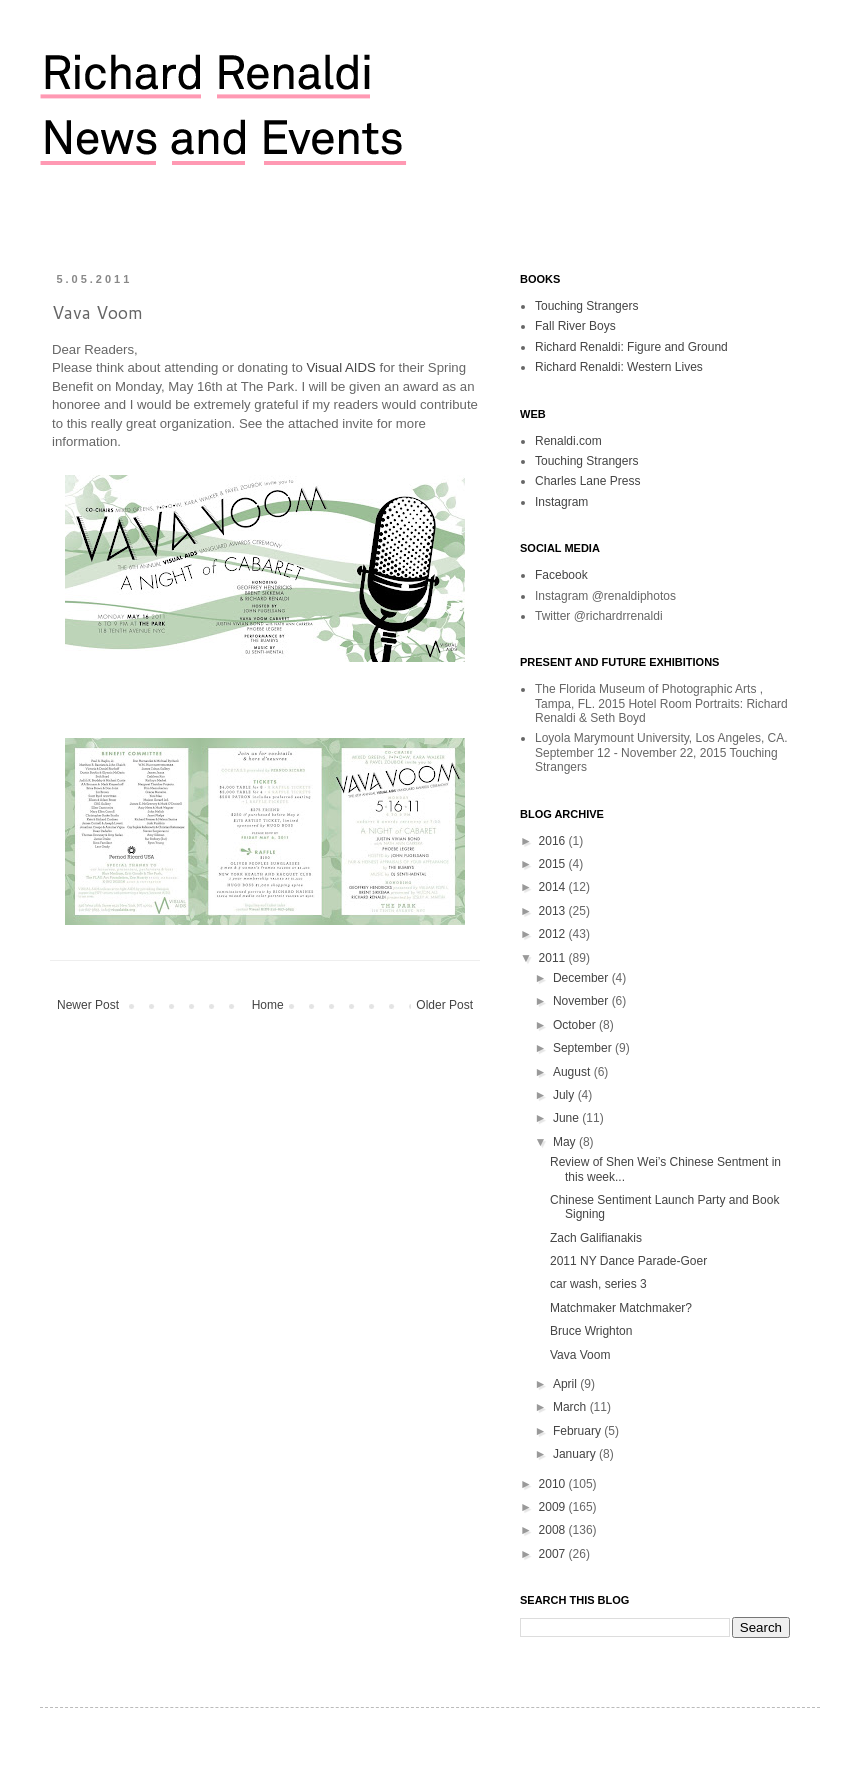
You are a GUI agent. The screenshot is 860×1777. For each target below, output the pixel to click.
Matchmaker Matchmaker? (621, 1308)
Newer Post (88, 1005)
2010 (554, 1484)
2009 (554, 1507)
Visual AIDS (340, 367)
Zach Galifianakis (596, 1238)
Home (268, 1005)
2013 (554, 911)
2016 (554, 841)
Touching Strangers (586, 306)
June (567, 1118)
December (582, 978)
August (573, 1072)
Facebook (561, 575)
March (571, 1407)
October (576, 1025)
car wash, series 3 (598, 1284)
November (582, 1001)
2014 (554, 887)
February (578, 1431)
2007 (554, 1554)
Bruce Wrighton (591, 1331)
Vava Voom (580, 1355)
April (566, 1384)
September (584, 1048)
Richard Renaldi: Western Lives (619, 367)
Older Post (444, 1005)
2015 (554, 864)
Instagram (561, 502)
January (576, 1454)
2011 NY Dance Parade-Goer (628, 1261)
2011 (554, 958)
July (565, 1095)
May (566, 1142)
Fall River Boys (575, 326)
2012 (554, 934)
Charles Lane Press (587, 481)
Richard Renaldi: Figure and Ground (631, 347)
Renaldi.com (568, 441)
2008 (554, 1530)
